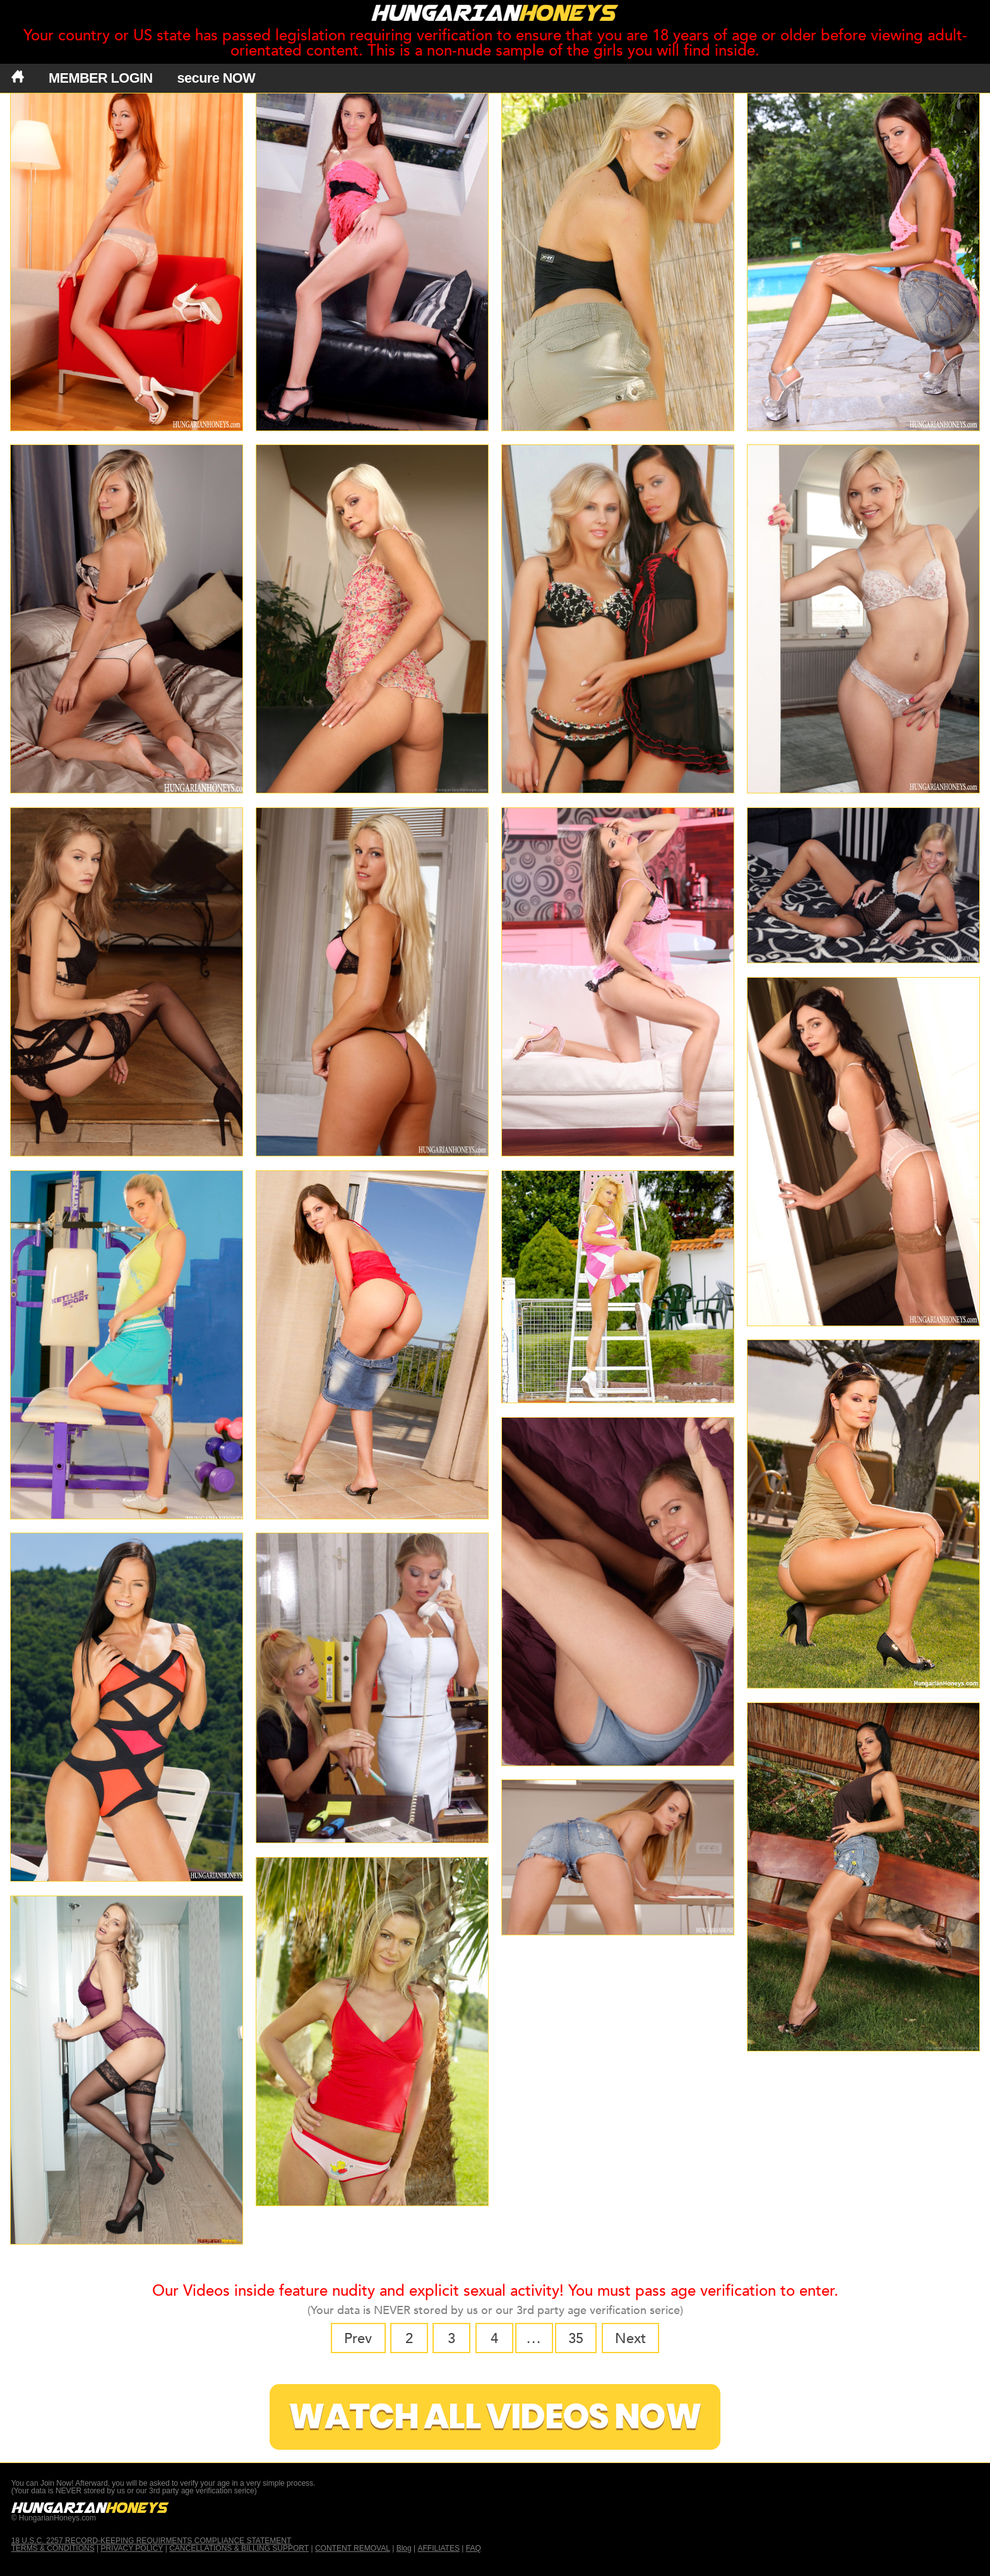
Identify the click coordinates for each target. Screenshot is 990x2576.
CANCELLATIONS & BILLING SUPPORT (239, 2548)
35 (575, 2338)
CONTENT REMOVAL (352, 2548)
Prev (358, 2338)
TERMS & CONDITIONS (53, 2548)
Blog (404, 2548)
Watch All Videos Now (495, 2416)
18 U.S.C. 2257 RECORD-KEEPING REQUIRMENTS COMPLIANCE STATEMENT (151, 2540)
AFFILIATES (438, 2548)
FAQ (473, 2548)
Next (630, 2338)
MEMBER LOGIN (101, 78)
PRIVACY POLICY (131, 2548)
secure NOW (216, 78)
